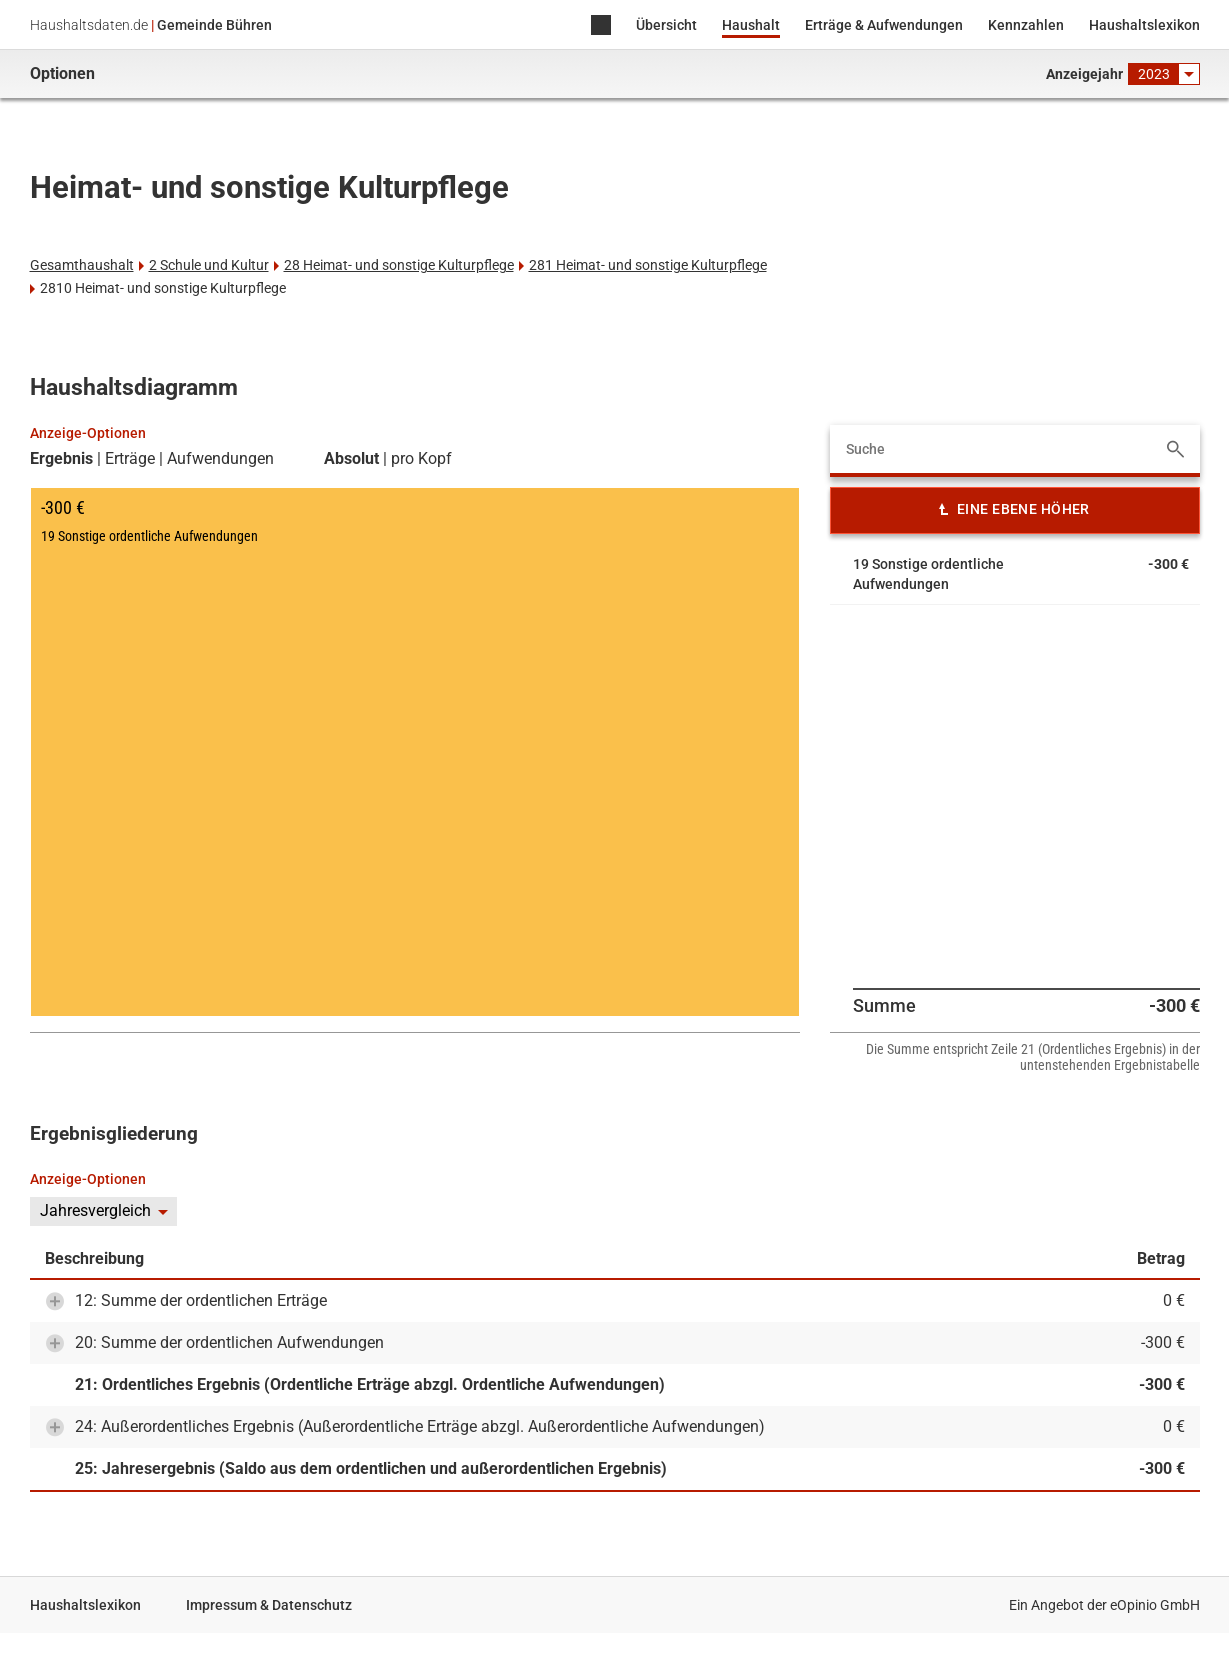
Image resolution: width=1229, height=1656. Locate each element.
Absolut (351, 459)
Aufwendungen (220, 459)
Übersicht (666, 25)
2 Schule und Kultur (209, 265)
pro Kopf (421, 459)
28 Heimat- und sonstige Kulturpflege (399, 265)
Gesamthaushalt (82, 265)
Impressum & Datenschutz (269, 1605)
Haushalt (751, 25)
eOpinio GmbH (1155, 1605)
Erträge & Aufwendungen (884, 25)
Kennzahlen (1026, 25)
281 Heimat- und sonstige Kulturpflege (648, 265)
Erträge (130, 459)
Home (601, 26)
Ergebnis (61, 459)
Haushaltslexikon (1144, 25)
